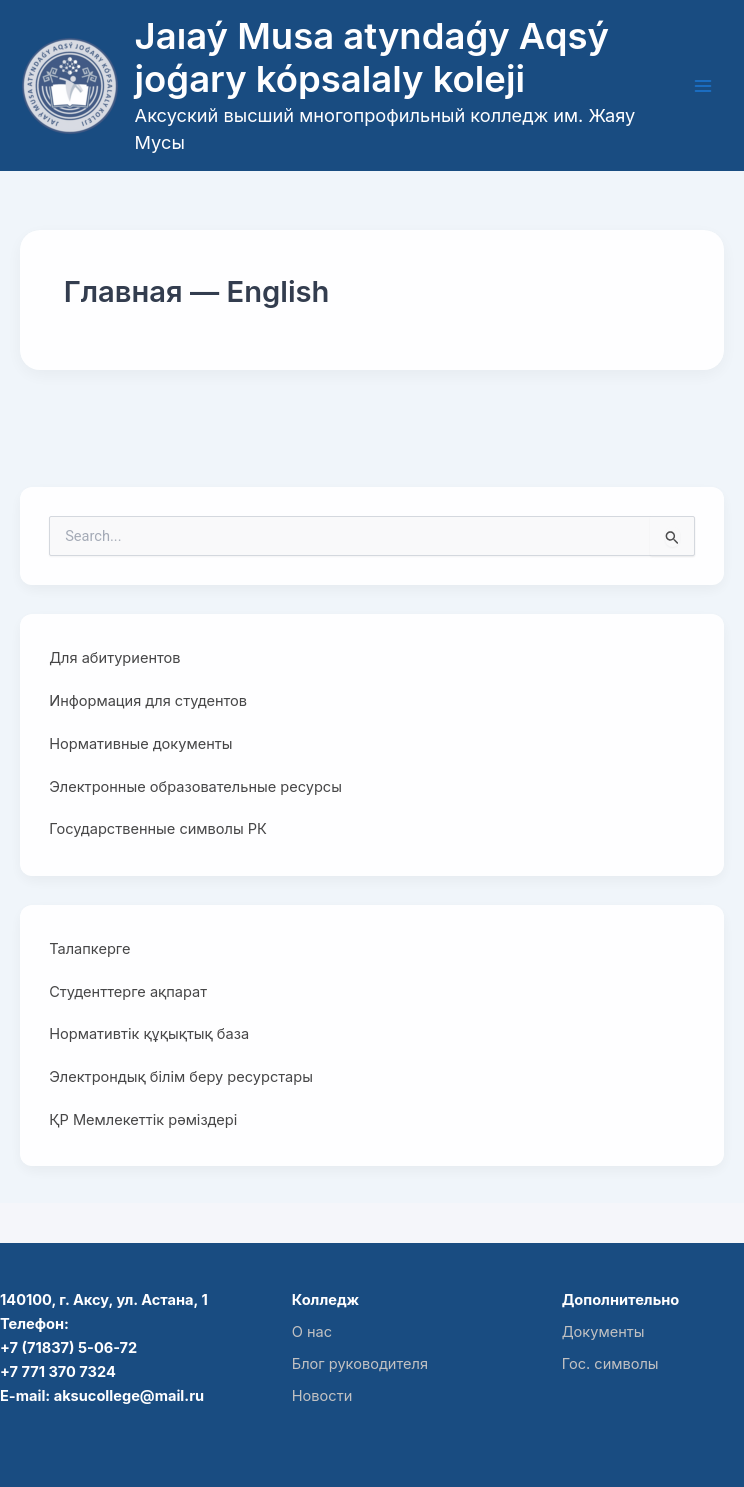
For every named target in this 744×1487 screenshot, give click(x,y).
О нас (312, 1332)
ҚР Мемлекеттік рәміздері (143, 1120)
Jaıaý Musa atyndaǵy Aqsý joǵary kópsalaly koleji (372, 58)
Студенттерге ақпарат (128, 992)
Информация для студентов (148, 701)
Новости (322, 1396)
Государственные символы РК (158, 829)
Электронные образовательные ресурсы (195, 787)
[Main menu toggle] (703, 86)
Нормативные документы (140, 744)
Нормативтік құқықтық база (149, 1034)
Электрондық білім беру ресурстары (181, 1077)
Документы (603, 1332)
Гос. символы (610, 1364)
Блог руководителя (360, 1364)
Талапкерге (89, 949)
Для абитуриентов (114, 658)
